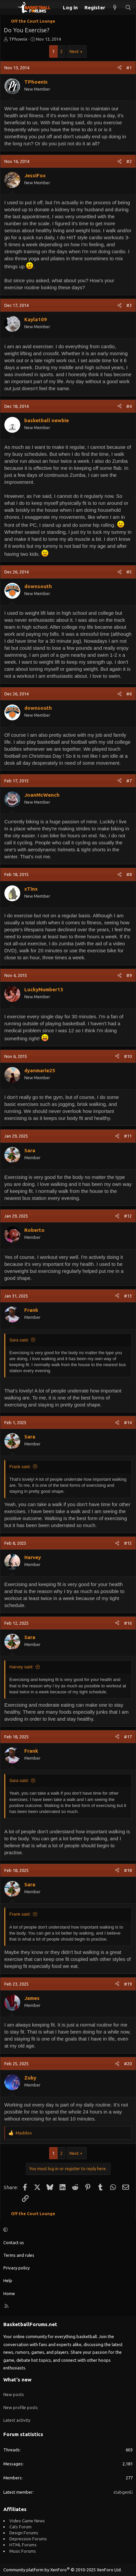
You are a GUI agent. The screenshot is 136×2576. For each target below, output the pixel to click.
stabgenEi (123, 2492)
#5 (129, 571)
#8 (129, 874)
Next (74, 51)
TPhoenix (18, 39)
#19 (128, 1984)
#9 (129, 975)
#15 (128, 1543)
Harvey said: (21, 1666)
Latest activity (16, 2420)
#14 (128, 1422)
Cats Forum (20, 2526)
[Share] (119, 68)
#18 (128, 1870)
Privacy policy (16, 2267)
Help (7, 2280)
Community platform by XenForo (62, 2569)
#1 (129, 67)
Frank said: (20, 1466)
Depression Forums (28, 2538)
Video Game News (27, 2520)
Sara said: (19, 1339)
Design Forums (23, 2532)
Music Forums (22, 2551)
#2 (129, 161)
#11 (128, 1136)
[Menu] (8, 8)
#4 (129, 406)
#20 (128, 2063)
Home (9, 2293)
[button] (67, 2229)
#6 (129, 693)
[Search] (128, 7)
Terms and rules (18, 2255)
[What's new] (114, 7)
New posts (13, 2394)
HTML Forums (23, 2544)
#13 (128, 1295)
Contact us (13, 2242)
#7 (129, 780)
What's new (17, 2379)
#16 (128, 1623)
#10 (128, 1056)
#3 (129, 305)
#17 (128, 1736)
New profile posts (20, 2407)
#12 (128, 1216)
